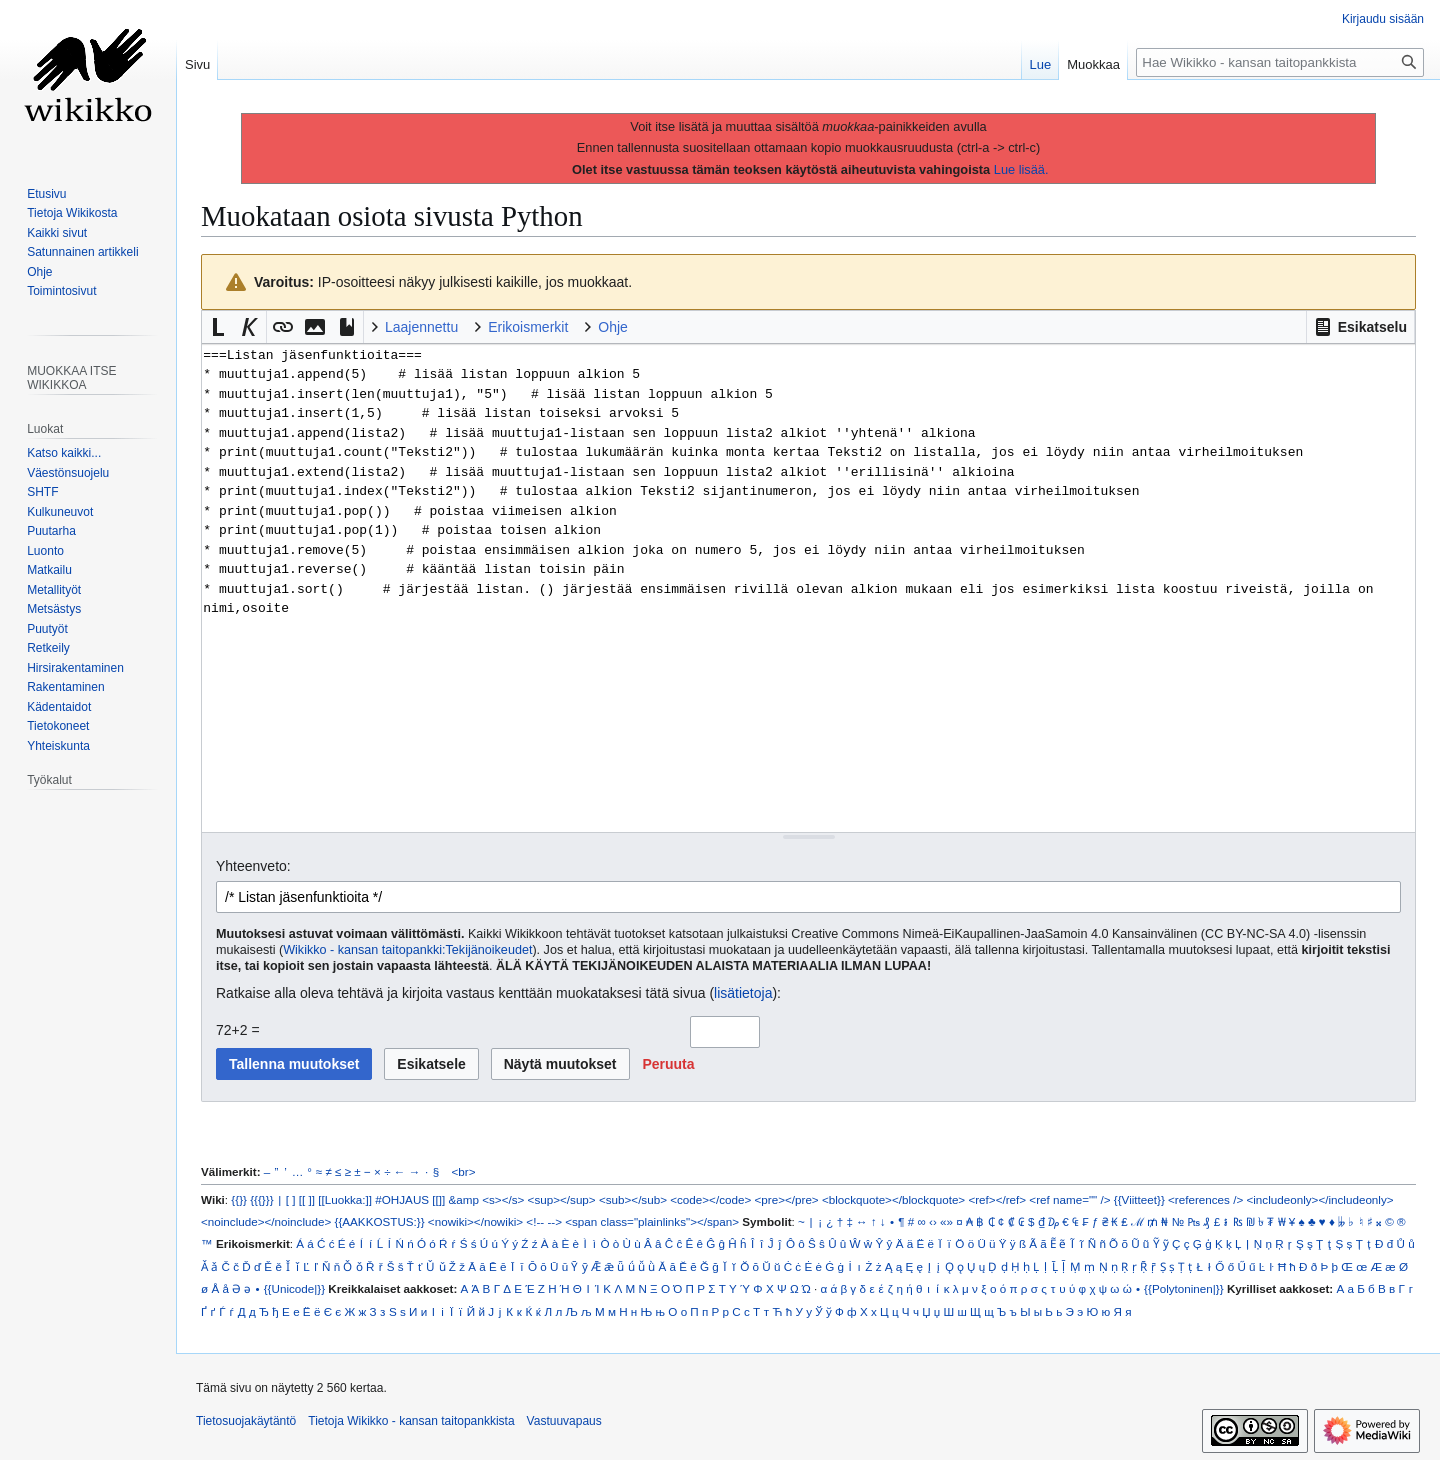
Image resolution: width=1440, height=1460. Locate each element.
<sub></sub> (633, 1199)
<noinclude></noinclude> (266, 1221)
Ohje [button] (613, 327)
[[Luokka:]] (345, 1199)
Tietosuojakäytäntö (246, 1421)
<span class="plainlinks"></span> (652, 1221)
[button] (1360, 327)
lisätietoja (743, 993)
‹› (933, 1221)
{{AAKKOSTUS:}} (380, 1221)
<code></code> (710, 1199)
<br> (464, 1171)
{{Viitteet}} (1139, 1199)
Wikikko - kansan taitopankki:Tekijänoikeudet (407, 950)
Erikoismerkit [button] (528, 327)
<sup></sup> (562, 1199)
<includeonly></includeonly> (1319, 1199)
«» (946, 1221)
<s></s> (503, 1199)
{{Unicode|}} (294, 1288)
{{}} (239, 1199)
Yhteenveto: (253, 866)
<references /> (1205, 1199)
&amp (464, 1199)
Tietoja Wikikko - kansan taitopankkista (411, 1421)
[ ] (291, 1199)
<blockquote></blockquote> (893, 1199)
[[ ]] (307, 1199)
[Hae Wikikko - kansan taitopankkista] (1280, 62)
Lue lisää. (1021, 169)
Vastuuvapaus (564, 1421)
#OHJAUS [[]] (410, 1199)
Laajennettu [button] (421, 327)
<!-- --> (544, 1221)
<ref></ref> (997, 1199)
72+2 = (238, 1030)
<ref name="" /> (1069, 1199)
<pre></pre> (787, 1199)
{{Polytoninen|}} (1184, 1288)
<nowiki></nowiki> (475, 1221)
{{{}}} (261, 1199)
